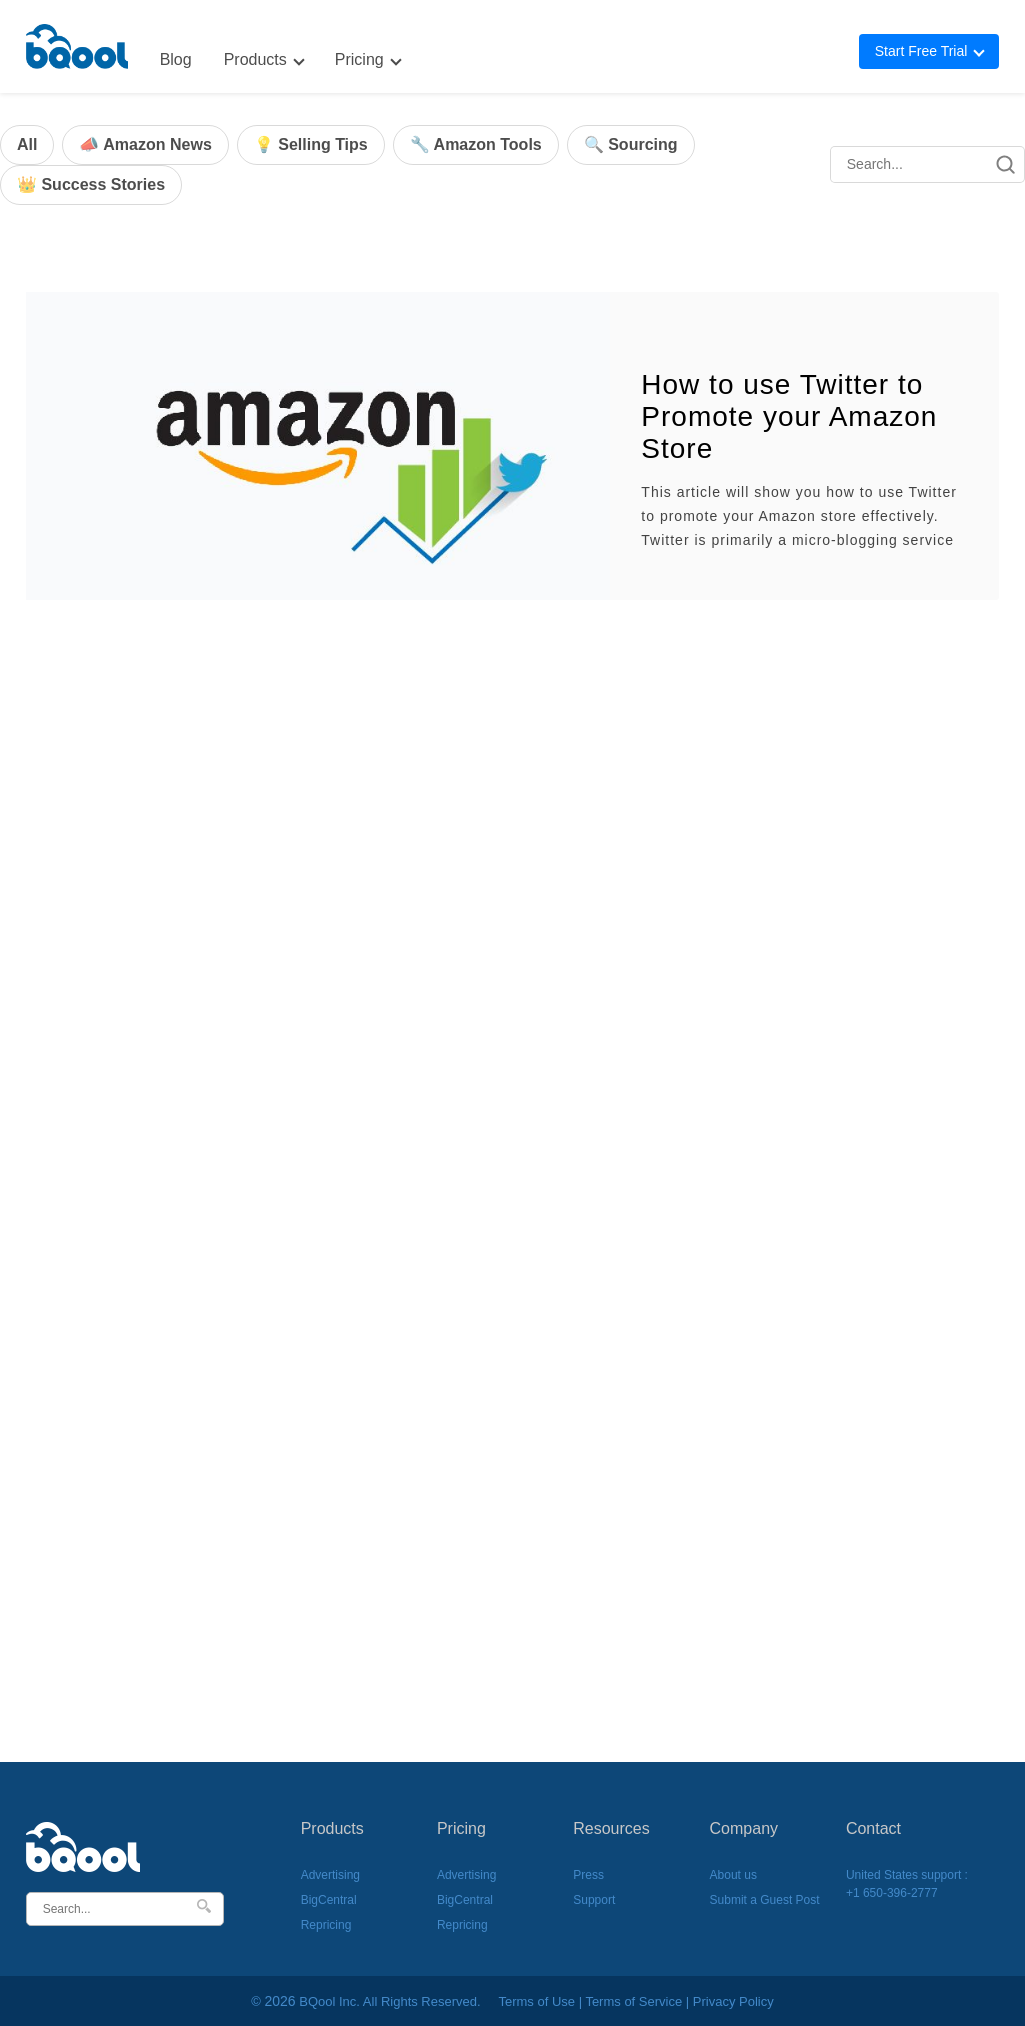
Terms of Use (536, 2001)
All (27, 144)
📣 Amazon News (145, 144)
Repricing (326, 1925)
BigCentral (329, 1900)
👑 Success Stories (91, 184)
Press (588, 1875)
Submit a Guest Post (765, 1900)
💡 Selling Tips (311, 144)
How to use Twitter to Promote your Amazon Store (789, 416)
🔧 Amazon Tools (476, 144)
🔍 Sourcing (631, 144)
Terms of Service (633, 2001)
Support (594, 1900)
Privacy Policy (733, 2001)
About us (733, 1875)
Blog (176, 59)
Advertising (330, 1875)
